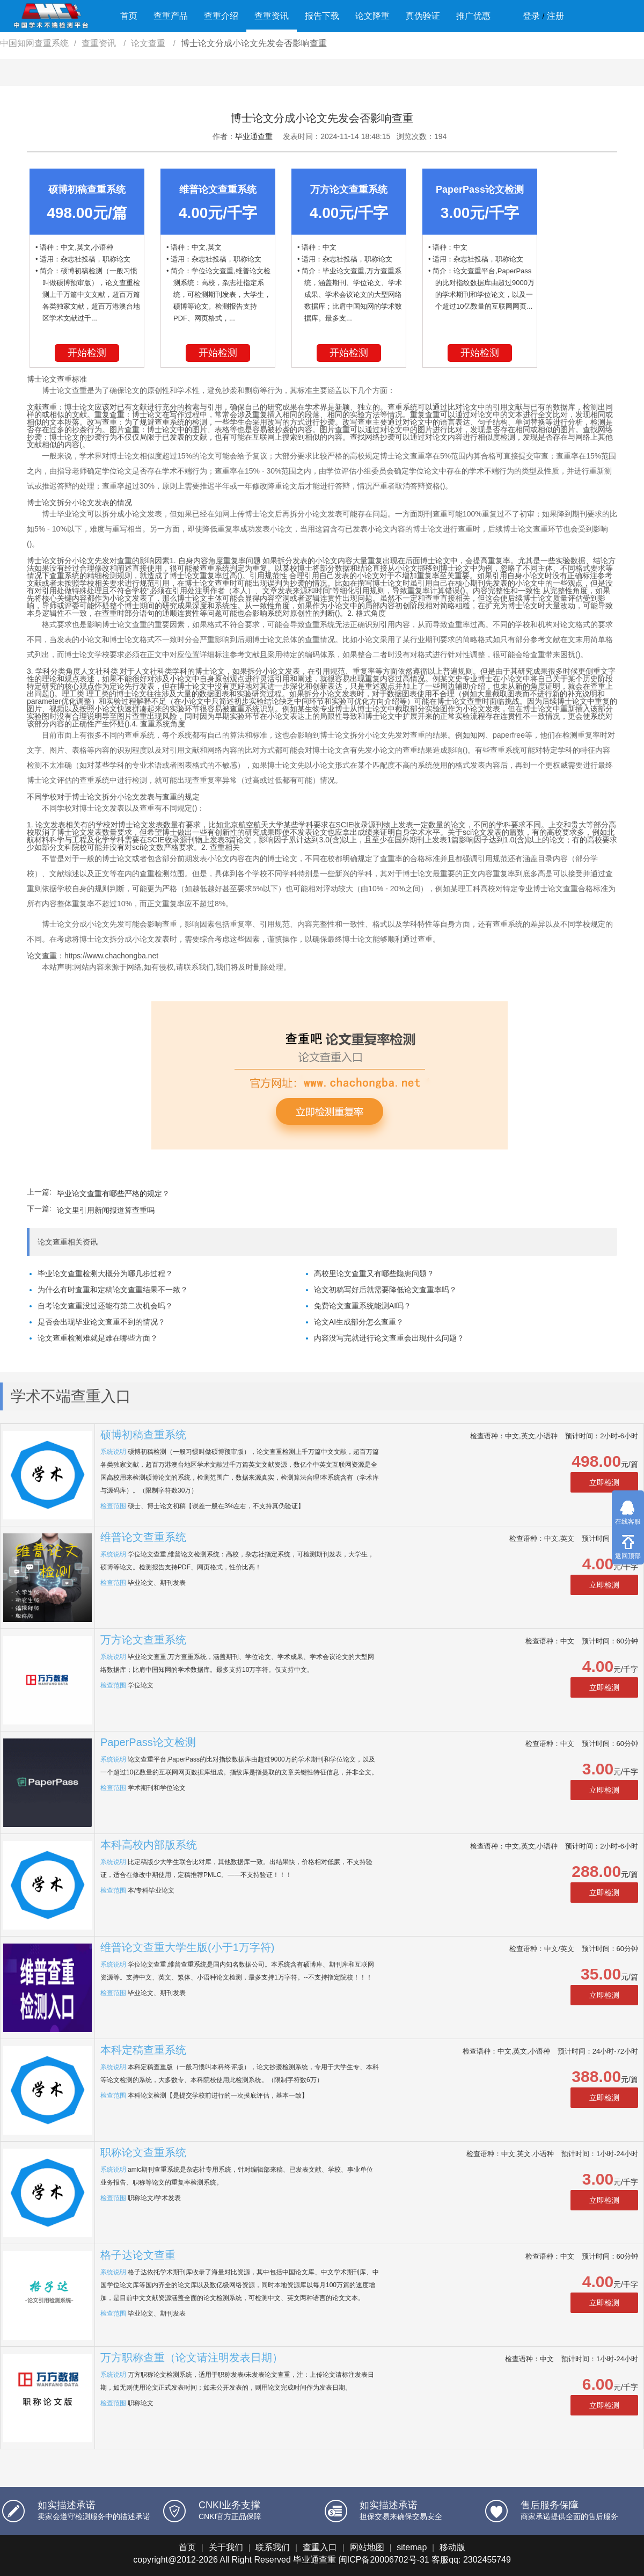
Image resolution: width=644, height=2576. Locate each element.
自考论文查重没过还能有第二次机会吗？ (105, 1305)
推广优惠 (473, 15)
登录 (531, 15)
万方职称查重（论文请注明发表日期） (191, 2357)
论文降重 (372, 15)
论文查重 (149, 43)
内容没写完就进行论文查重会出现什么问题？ (389, 1338)
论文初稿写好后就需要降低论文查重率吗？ (385, 1289)
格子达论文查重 (137, 2255)
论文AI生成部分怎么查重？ (359, 1322)
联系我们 (272, 2547)
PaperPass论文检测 (148, 1742)
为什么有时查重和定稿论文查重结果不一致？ (113, 1289)
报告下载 (322, 15)
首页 (128, 15)
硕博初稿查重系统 (143, 1434)
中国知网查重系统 (34, 43)
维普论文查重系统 (143, 1537)
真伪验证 (423, 15)
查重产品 (170, 15)
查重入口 (320, 2547)
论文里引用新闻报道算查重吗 (106, 1210)
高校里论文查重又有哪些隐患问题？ (374, 1273)
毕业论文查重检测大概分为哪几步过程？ (105, 1273)
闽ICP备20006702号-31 (384, 2559)
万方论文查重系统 (143, 1640)
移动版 (452, 2547)
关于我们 (226, 2547)
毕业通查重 (254, 136)
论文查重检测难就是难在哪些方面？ (98, 1338)
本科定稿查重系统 (143, 2050)
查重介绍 (221, 15)
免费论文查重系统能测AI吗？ (362, 1305)
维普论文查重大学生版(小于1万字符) (187, 1947)
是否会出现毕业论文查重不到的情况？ (101, 1322)
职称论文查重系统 (143, 2152)
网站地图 (367, 2547)
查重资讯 (271, 15)
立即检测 (604, 1482)
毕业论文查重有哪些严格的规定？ (113, 1193)
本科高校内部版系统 (148, 1845)
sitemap (412, 2547)
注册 (555, 15)
